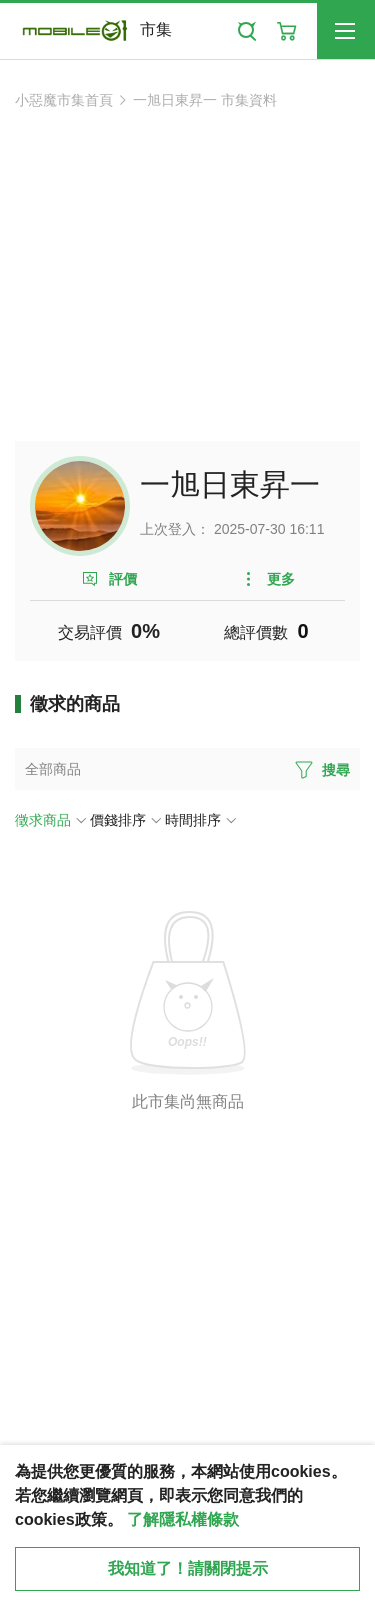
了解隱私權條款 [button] (183, 1519)
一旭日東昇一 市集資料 (205, 100)
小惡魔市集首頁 (64, 100)
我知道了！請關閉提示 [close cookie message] (188, 1568)
